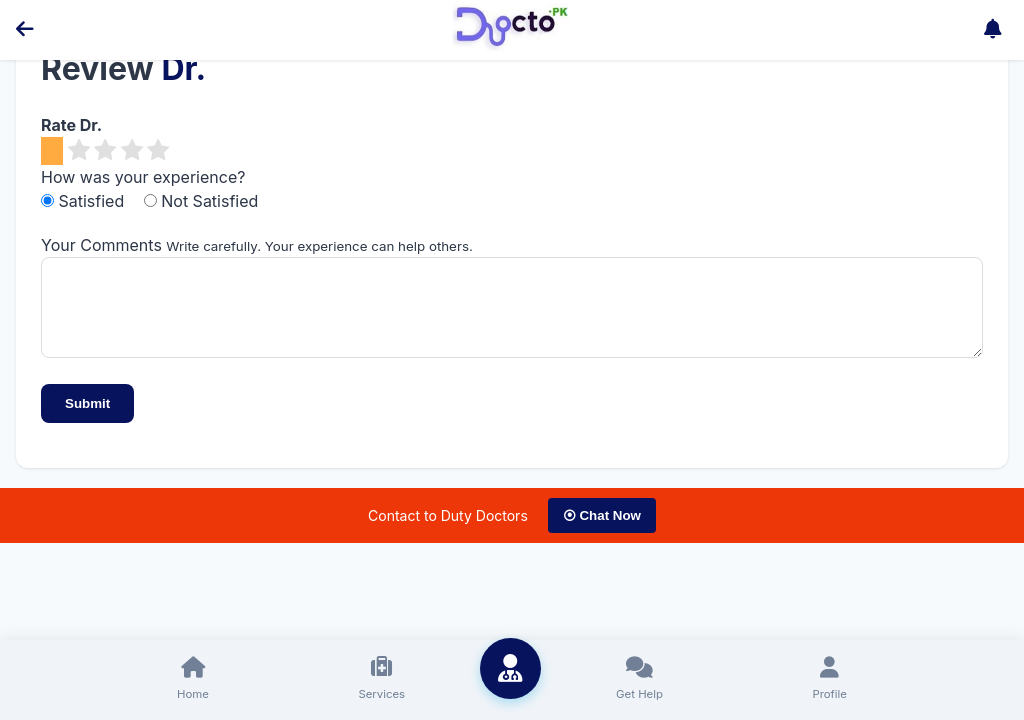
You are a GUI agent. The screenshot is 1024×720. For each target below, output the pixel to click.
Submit (87, 418)
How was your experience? (143, 177)
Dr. (183, 68)
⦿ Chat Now (602, 530)
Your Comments (101, 245)
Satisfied (85, 201)
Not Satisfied (201, 201)
